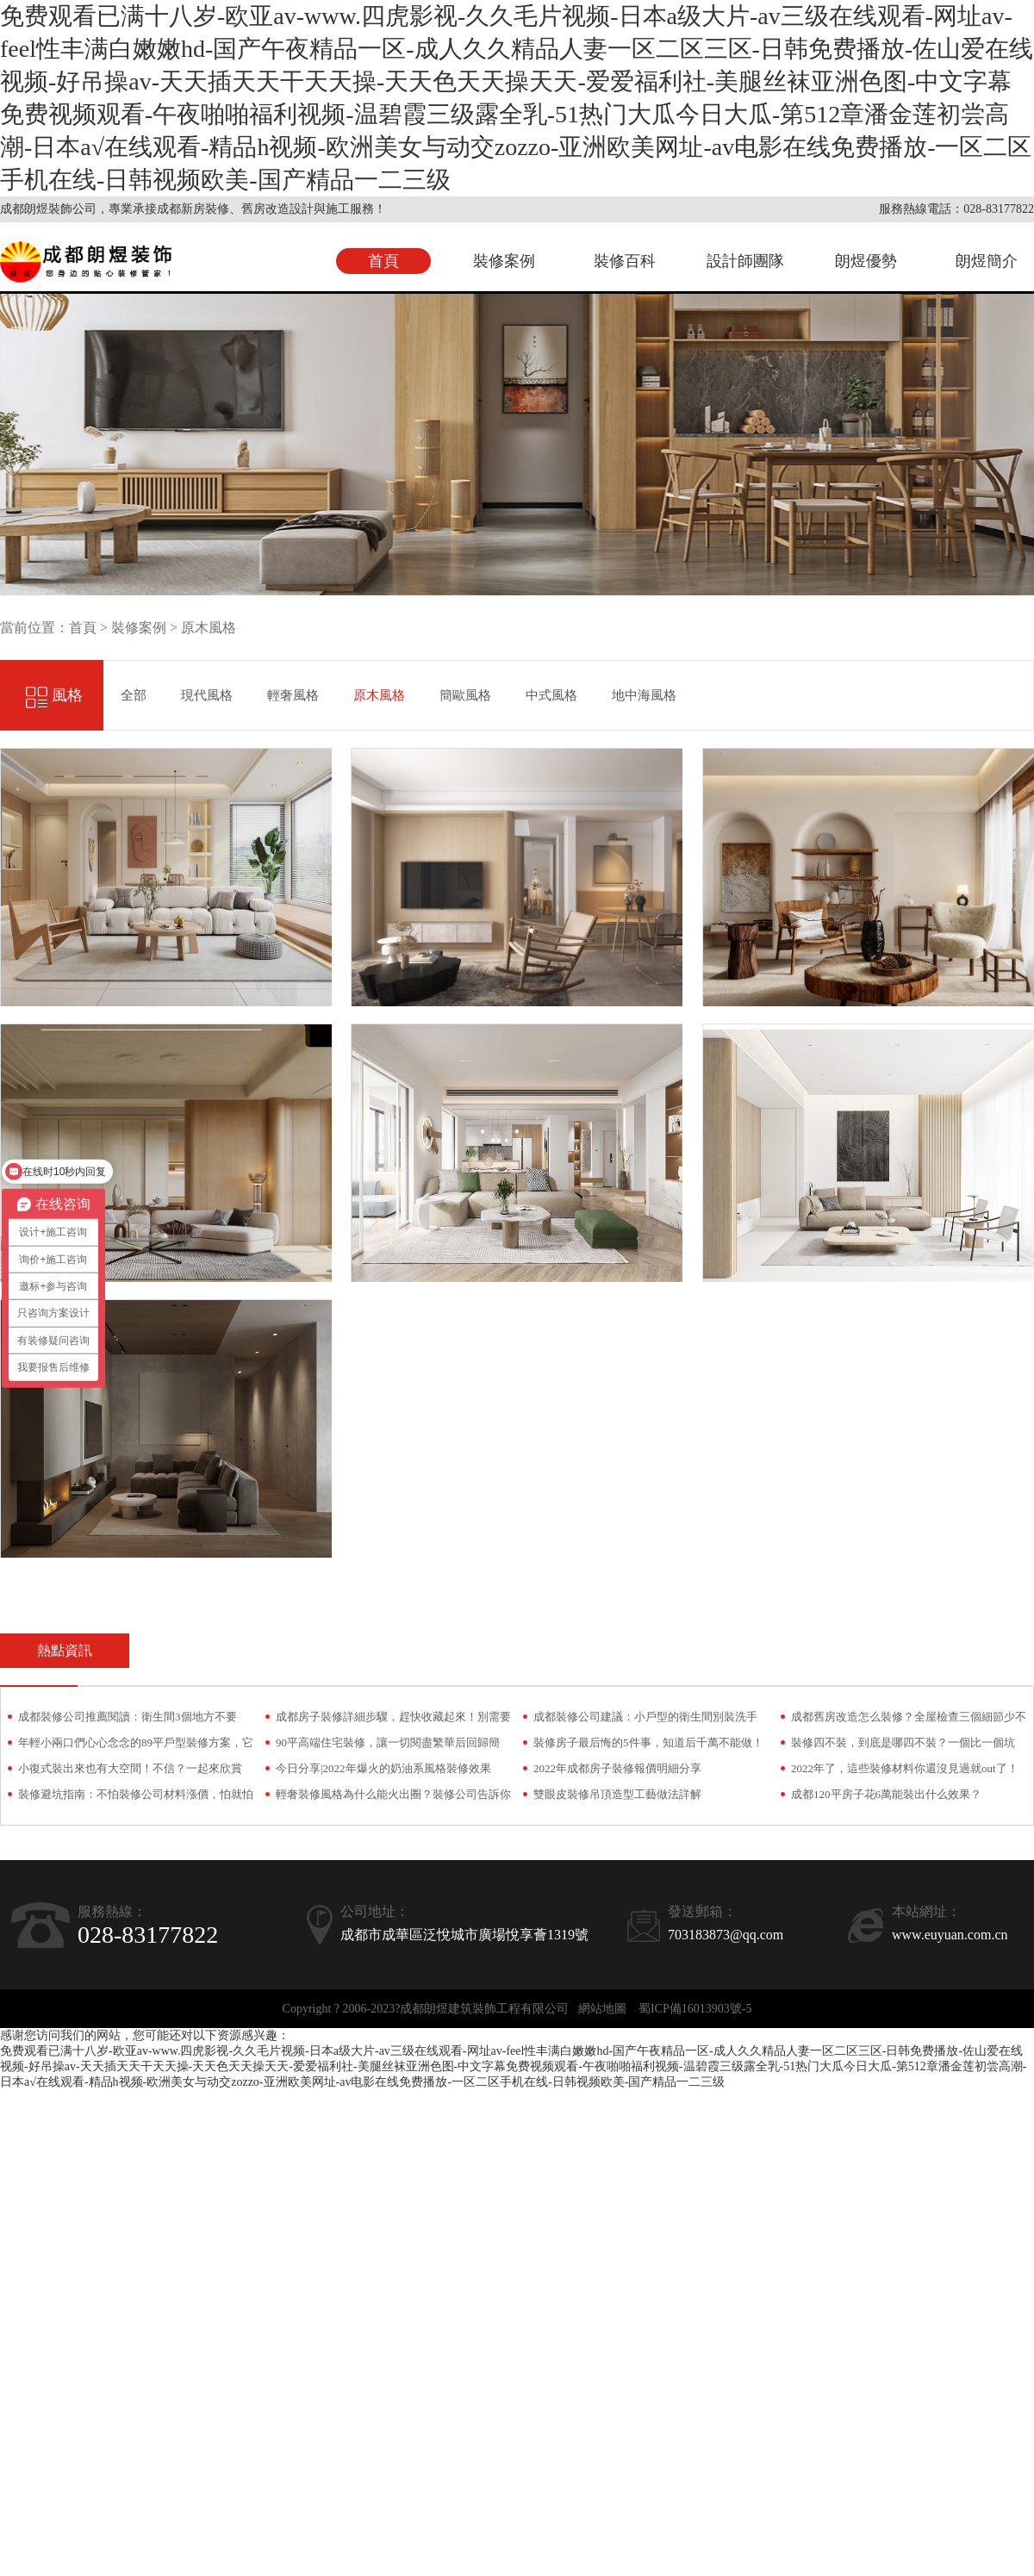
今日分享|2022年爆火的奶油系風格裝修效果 (383, 1768)
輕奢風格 (293, 695)
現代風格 (207, 695)
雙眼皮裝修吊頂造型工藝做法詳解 (617, 1794)
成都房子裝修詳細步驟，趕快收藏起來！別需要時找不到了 (393, 1720)
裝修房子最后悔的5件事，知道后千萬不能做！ (648, 1742)
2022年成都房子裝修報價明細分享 (617, 1768)
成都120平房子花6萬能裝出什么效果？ (886, 1794)
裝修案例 (504, 261)
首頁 (383, 261)
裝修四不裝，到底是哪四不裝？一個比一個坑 (903, 1742)
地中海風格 (644, 695)
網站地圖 (602, 2008)
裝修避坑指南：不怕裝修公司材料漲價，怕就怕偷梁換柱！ (135, 1798)
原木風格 (208, 627)
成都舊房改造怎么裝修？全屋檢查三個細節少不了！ (908, 1720)
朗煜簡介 (987, 261)
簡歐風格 (465, 695)
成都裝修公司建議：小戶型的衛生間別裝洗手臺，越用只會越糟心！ (645, 1720)
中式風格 (551, 695)
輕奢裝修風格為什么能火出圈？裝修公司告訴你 (393, 1794)
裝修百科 (625, 261)
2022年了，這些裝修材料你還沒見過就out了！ (904, 1768)
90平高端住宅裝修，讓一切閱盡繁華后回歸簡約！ (388, 1746)
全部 (133, 695)
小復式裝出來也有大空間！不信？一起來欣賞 (130, 1768)
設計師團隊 (745, 261)
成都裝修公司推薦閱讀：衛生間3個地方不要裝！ (127, 1720)
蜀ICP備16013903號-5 (694, 2008)
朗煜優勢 (866, 261)
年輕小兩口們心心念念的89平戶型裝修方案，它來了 (135, 1746)
